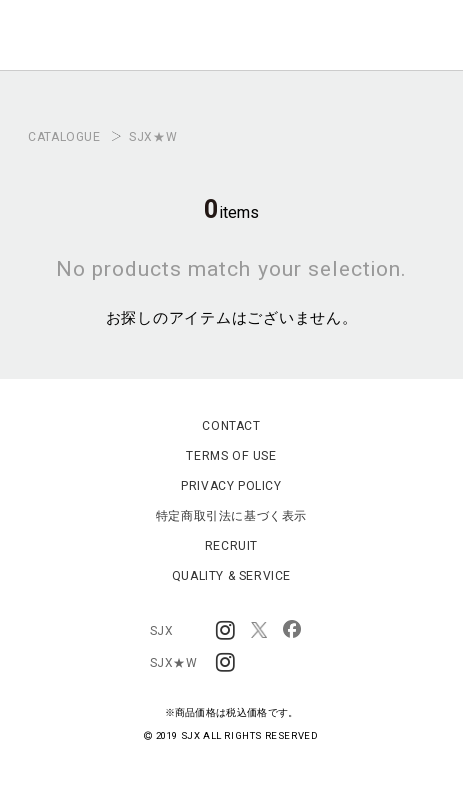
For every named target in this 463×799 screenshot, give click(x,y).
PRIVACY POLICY (231, 486)
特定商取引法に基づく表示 (231, 516)
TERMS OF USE (231, 456)
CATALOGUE (64, 137)
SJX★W (153, 137)
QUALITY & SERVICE (231, 576)
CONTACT (231, 426)
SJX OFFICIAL (226, 45)
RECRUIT (231, 546)
